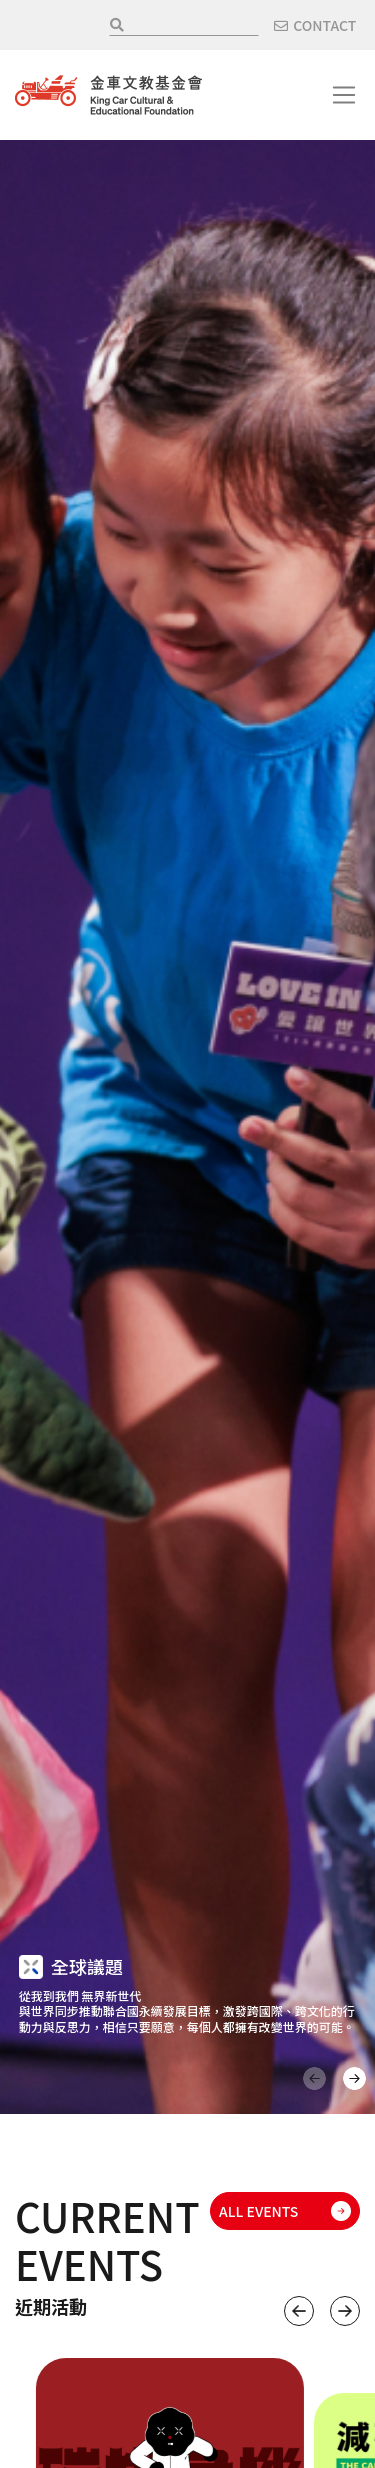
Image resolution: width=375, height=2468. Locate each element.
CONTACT (324, 25)
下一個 (345, 2311)
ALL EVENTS (258, 2211)
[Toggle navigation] (344, 95)
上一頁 (314, 2078)
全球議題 (87, 1966)
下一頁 (354, 2078)
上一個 (299, 2311)
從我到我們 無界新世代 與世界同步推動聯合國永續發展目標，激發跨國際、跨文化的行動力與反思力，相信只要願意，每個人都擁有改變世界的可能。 (187, 2011)
